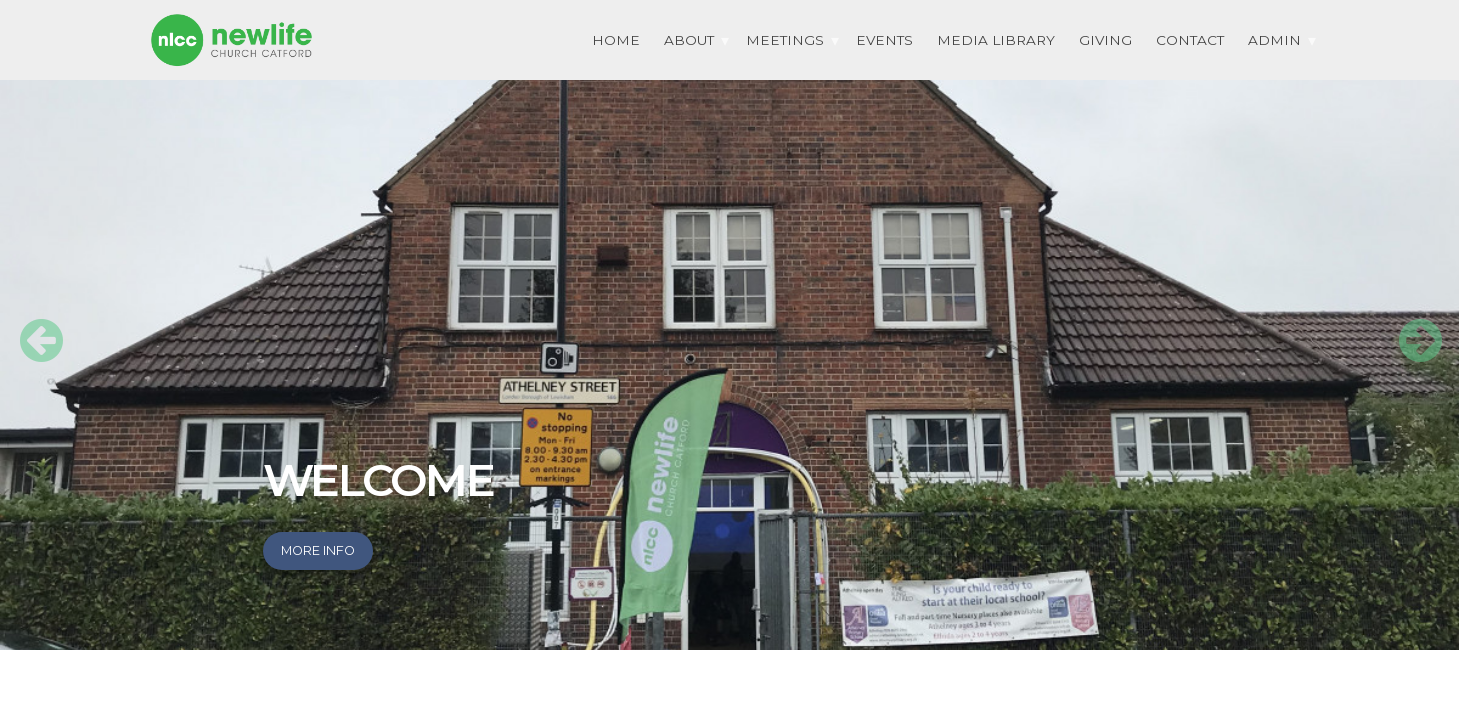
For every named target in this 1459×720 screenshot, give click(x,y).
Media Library (996, 40)
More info (318, 550)
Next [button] (1409, 325)
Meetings (785, 40)
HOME (616, 40)
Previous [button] (30, 325)
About (689, 40)
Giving (1105, 40)
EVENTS (884, 40)
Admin (1274, 40)
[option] (729, 325)
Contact (1190, 40)
